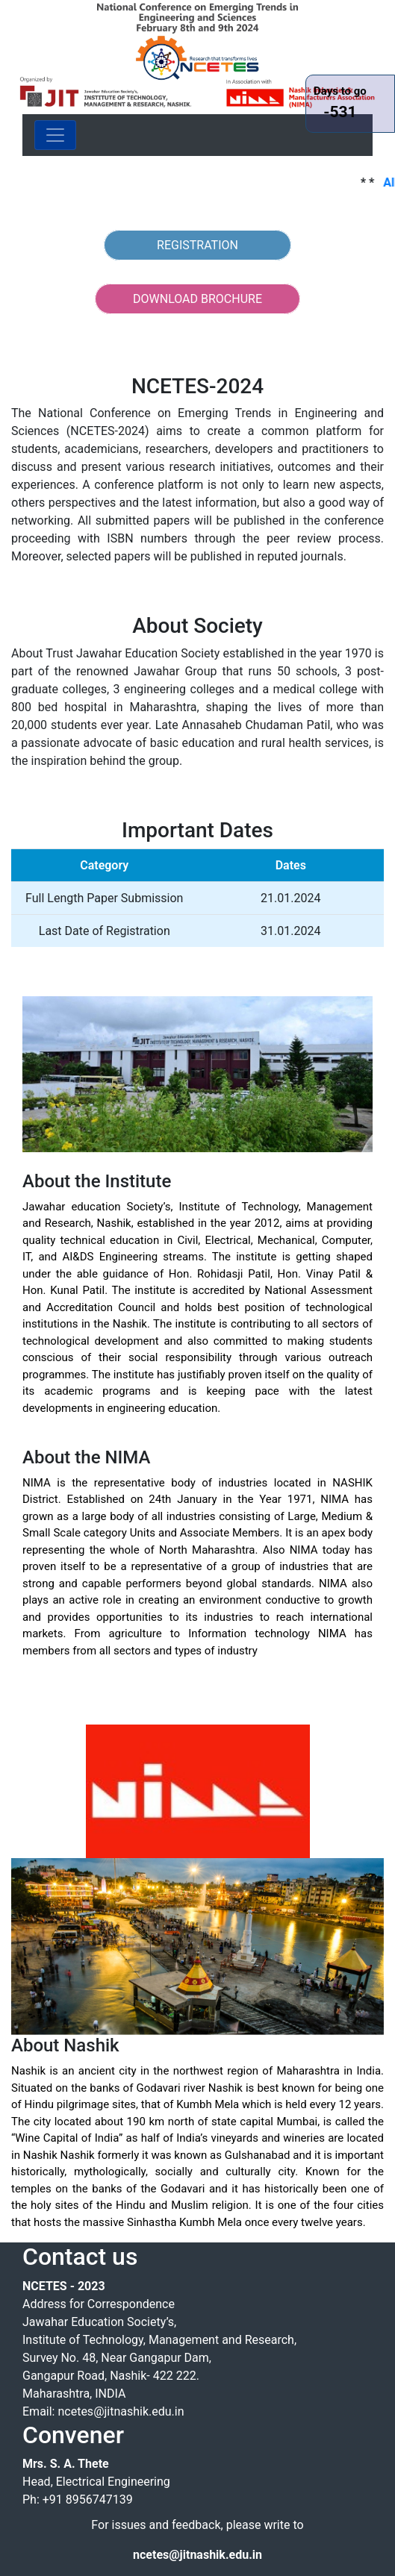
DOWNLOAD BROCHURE (197, 299)
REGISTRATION (197, 245)
